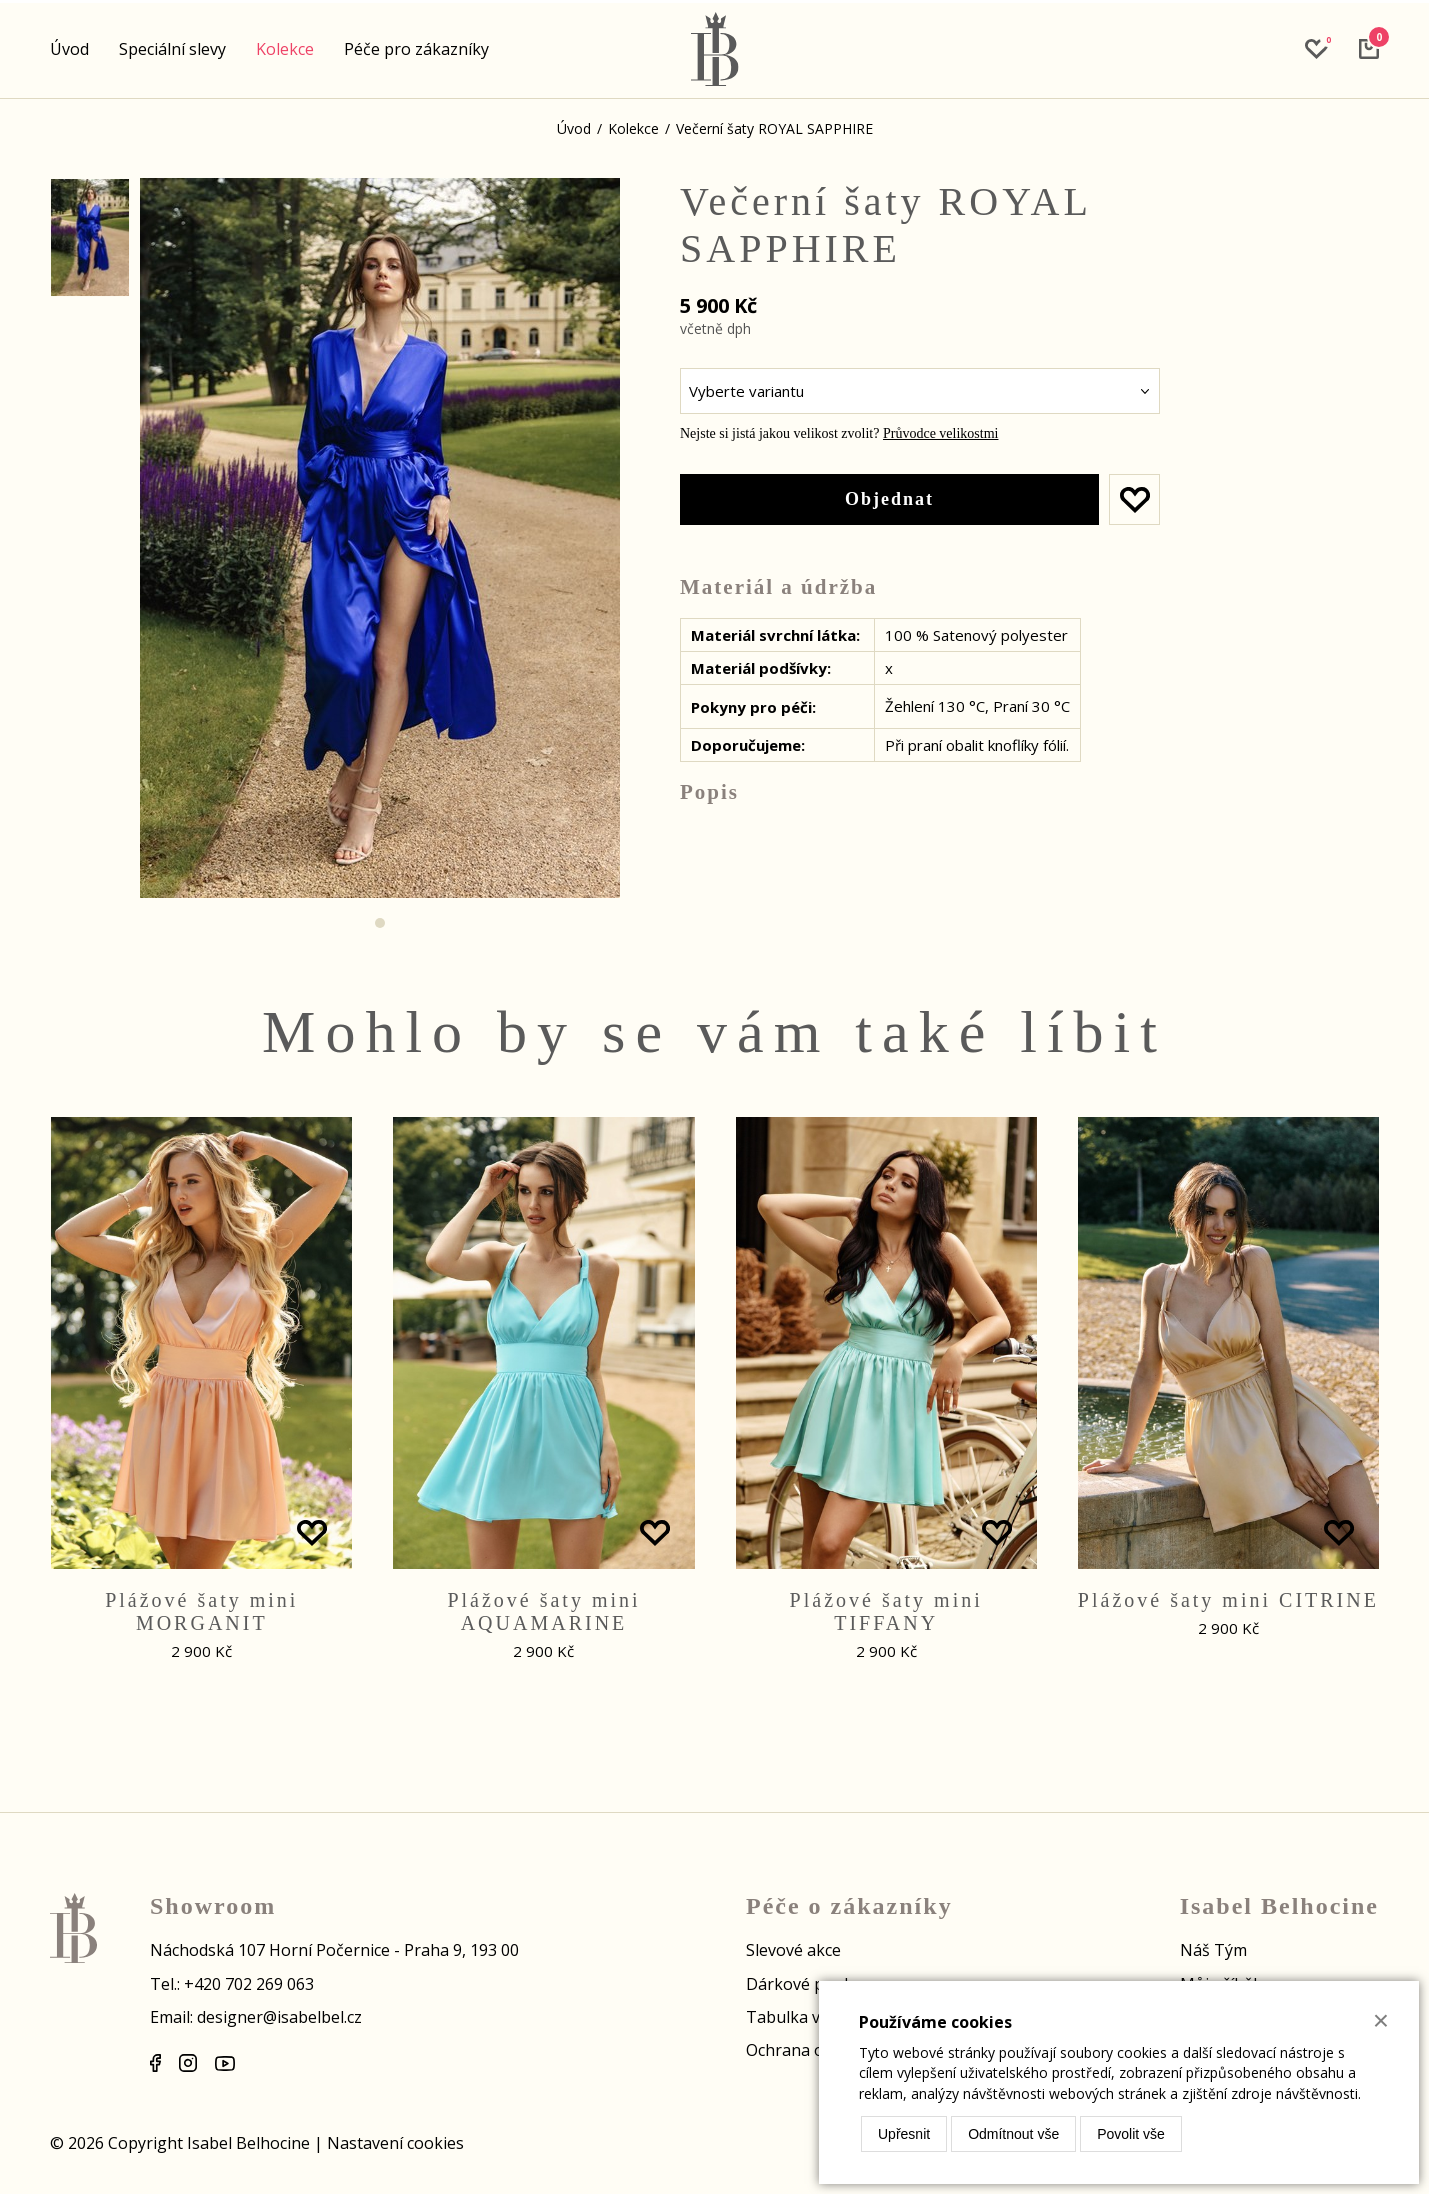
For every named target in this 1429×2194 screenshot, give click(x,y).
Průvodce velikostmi (941, 433)
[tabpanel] (380, 538)
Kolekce (285, 49)
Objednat (889, 499)
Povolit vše (1131, 2134)
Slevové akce (793, 1950)
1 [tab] (380, 923)
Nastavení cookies (395, 2143)
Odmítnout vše (1013, 2134)
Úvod (69, 49)
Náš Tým (1213, 1950)
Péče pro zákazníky (416, 49)
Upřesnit (904, 2134)
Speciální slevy (172, 49)
